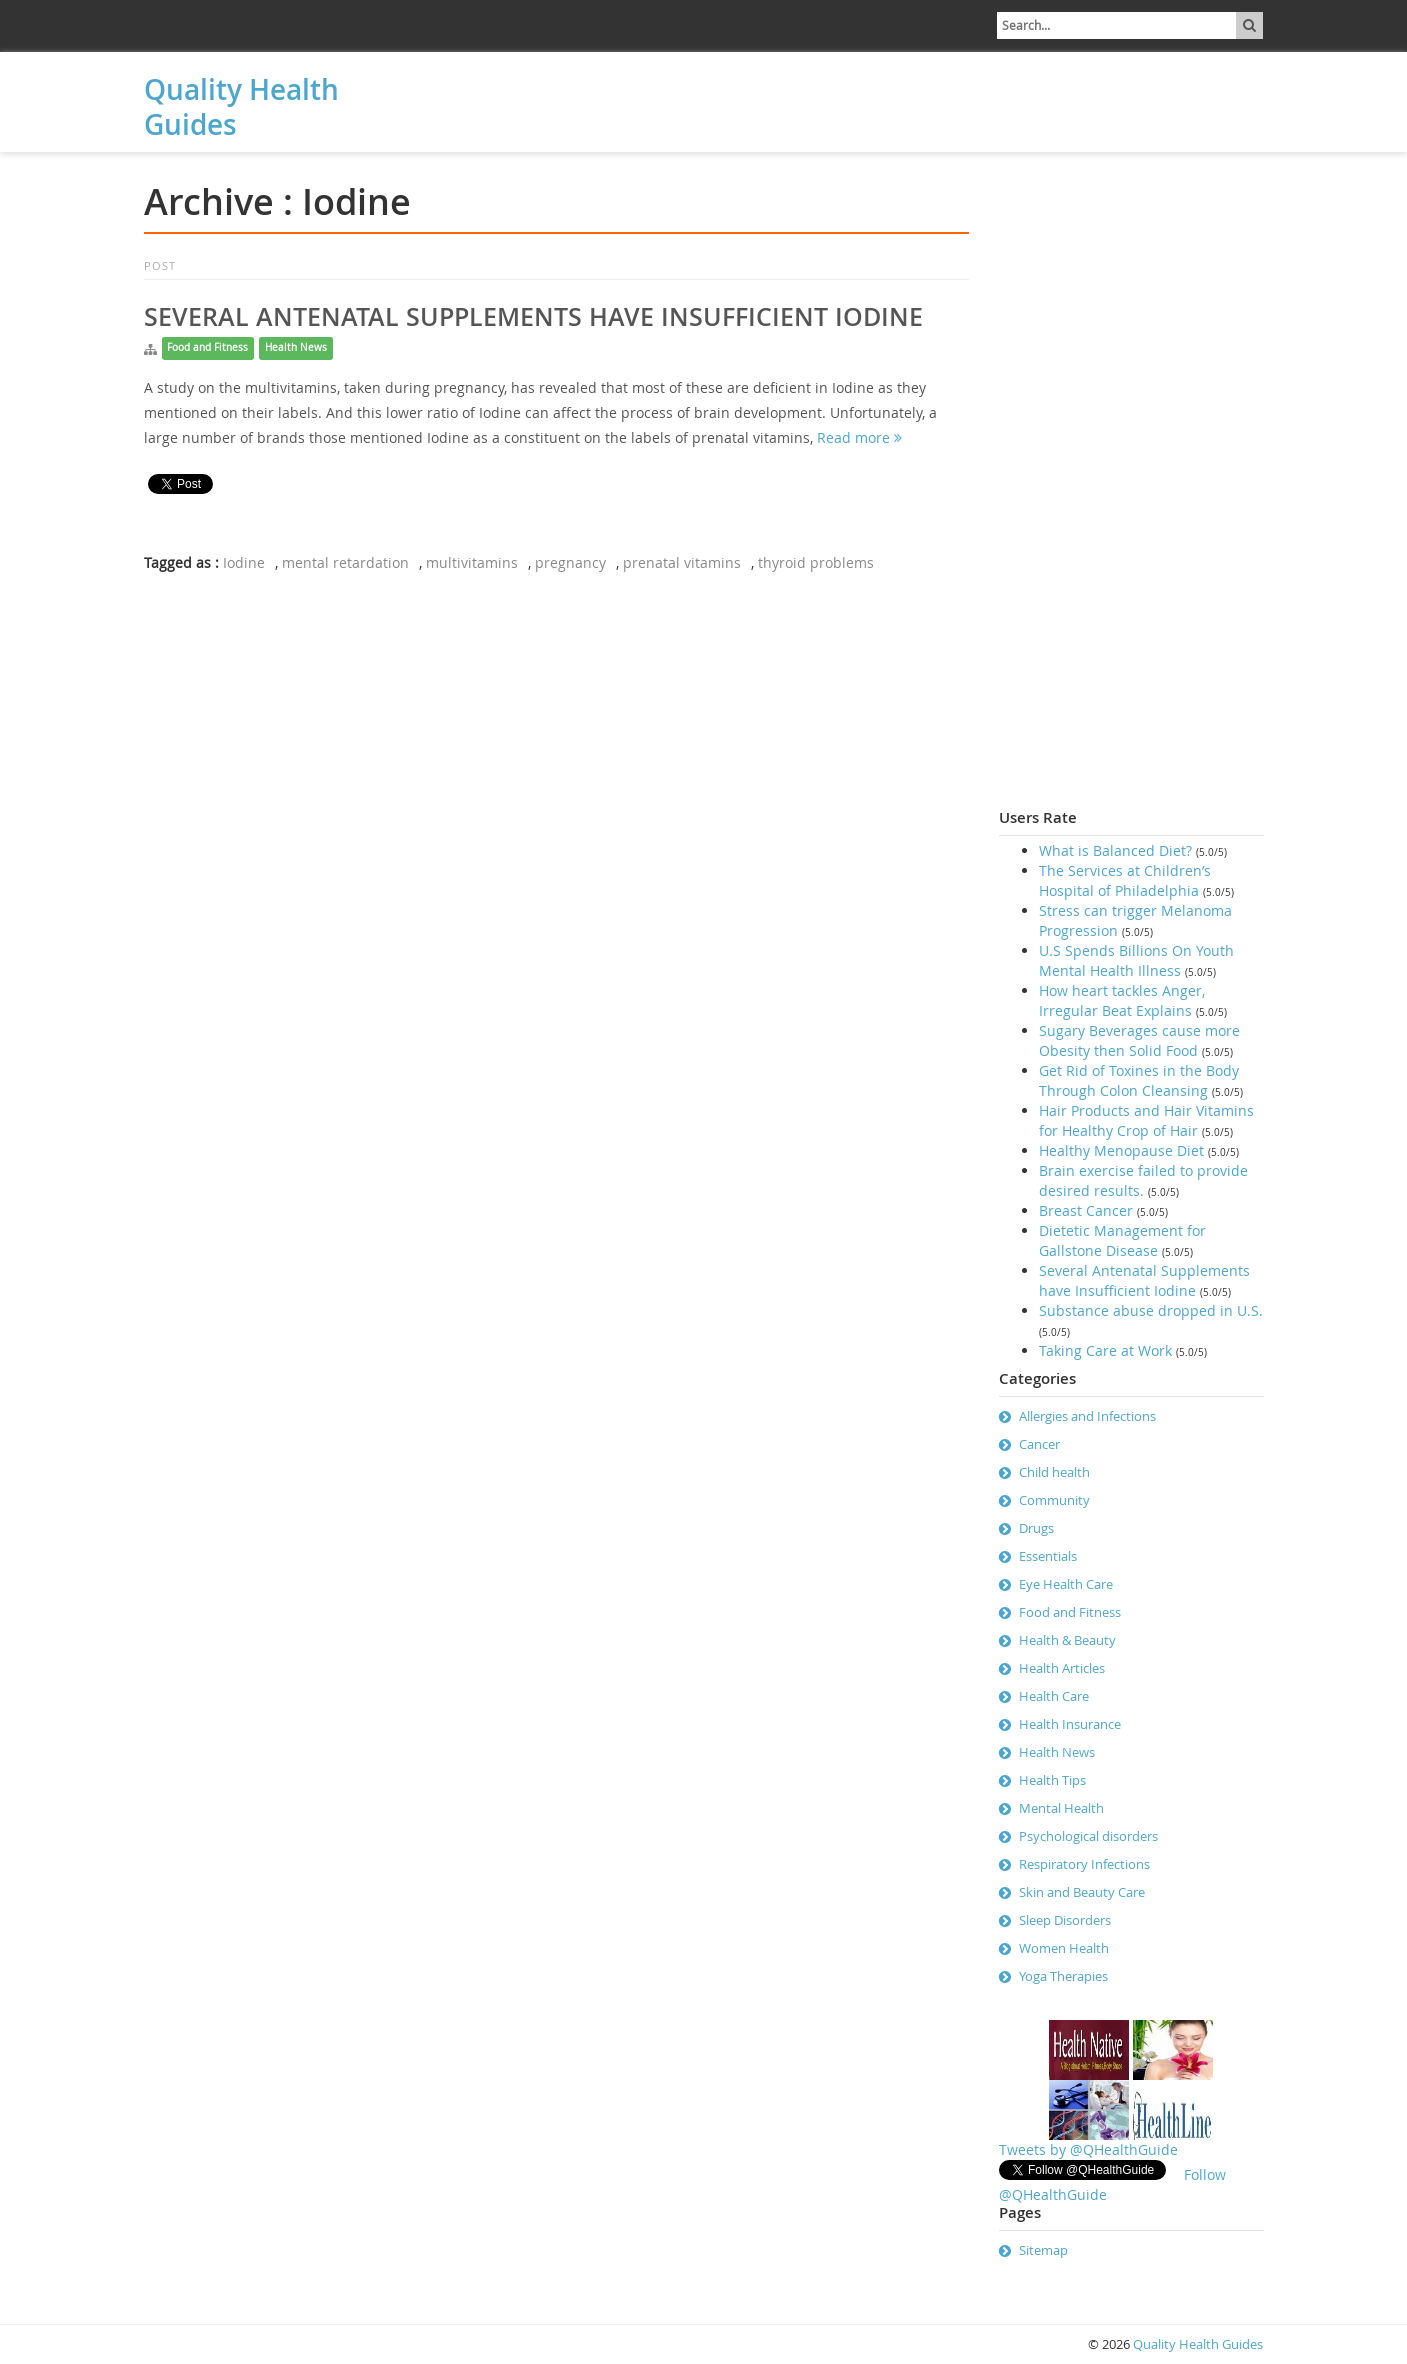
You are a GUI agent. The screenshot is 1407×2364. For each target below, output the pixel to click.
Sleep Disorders (1065, 1920)
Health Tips (1052, 1780)
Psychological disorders (1088, 1836)
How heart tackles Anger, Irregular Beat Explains (1122, 1000)
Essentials (1048, 1556)
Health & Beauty (1067, 1640)
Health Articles (1062, 1668)
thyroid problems (816, 562)
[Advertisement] (539, 97)
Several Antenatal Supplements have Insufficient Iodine (533, 317)
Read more (859, 437)
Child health (1054, 1472)
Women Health (1064, 1948)
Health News (296, 347)
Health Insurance (1070, 1724)
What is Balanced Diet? (1115, 850)
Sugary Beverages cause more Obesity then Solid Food (1139, 1040)
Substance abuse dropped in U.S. (1151, 1310)
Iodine (244, 562)
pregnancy (570, 562)
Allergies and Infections (1087, 1416)
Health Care (1054, 1696)
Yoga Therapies (1063, 1976)
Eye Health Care (1066, 1584)
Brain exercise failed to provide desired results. (1143, 1180)
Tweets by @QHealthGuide (1088, 2149)
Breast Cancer (1086, 1210)
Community (1054, 1500)
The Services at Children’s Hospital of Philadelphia (1125, 880)
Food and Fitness (207, 347)
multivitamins (472, 562)
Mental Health (1061, 1808)
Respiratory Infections (1084, 1864)
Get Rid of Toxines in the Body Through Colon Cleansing (1139, 1080)
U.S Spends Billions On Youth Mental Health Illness (1136, 960)
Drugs (1036, 1528)
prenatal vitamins (682, 562)
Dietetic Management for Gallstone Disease (1122, 1240)
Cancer (1039, 1444)
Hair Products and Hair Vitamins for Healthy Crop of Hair (1146, 1120)
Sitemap (1043, 2250)
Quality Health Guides (241, 107)
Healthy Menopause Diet (1121, 1150)
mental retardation (345, 562)
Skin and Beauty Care (1082, 1892)
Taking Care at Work (1105, 1350)
